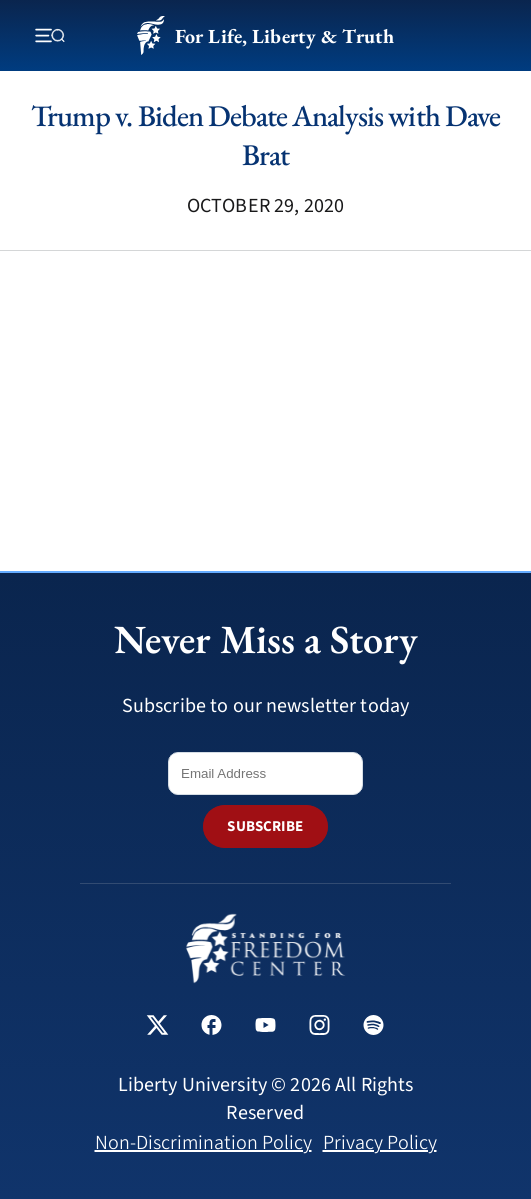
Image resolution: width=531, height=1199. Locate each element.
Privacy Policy (380, 1143)
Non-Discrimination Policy (203, 1143)
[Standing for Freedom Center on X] (157, 1027)
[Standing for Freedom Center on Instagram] (319, 1027)
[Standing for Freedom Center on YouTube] (265, 1027)
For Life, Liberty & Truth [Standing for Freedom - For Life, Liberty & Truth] (265, 35)
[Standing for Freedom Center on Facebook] (211, 1027)
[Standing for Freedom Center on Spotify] (373, 1027)
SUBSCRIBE (265, 826)
